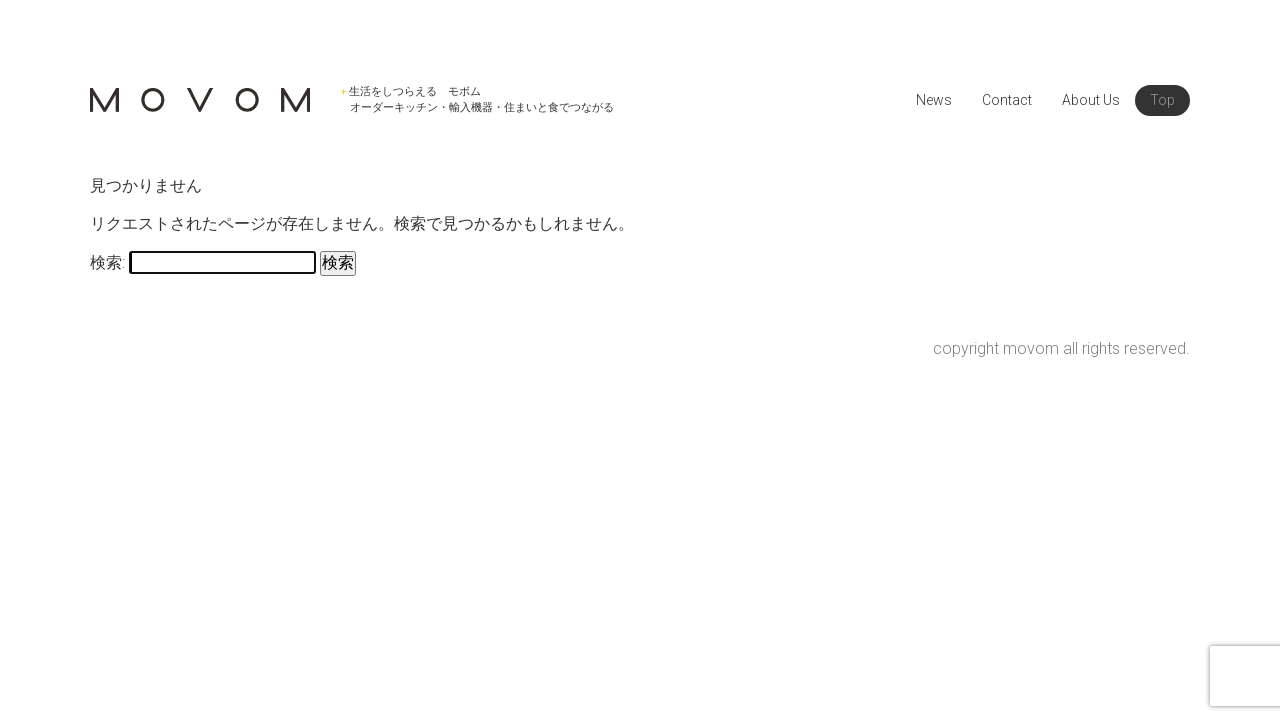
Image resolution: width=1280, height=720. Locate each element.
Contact (1007, 100)
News (934, 100)
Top (1162, 100)
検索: (107, 262)
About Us (1091, 100)
